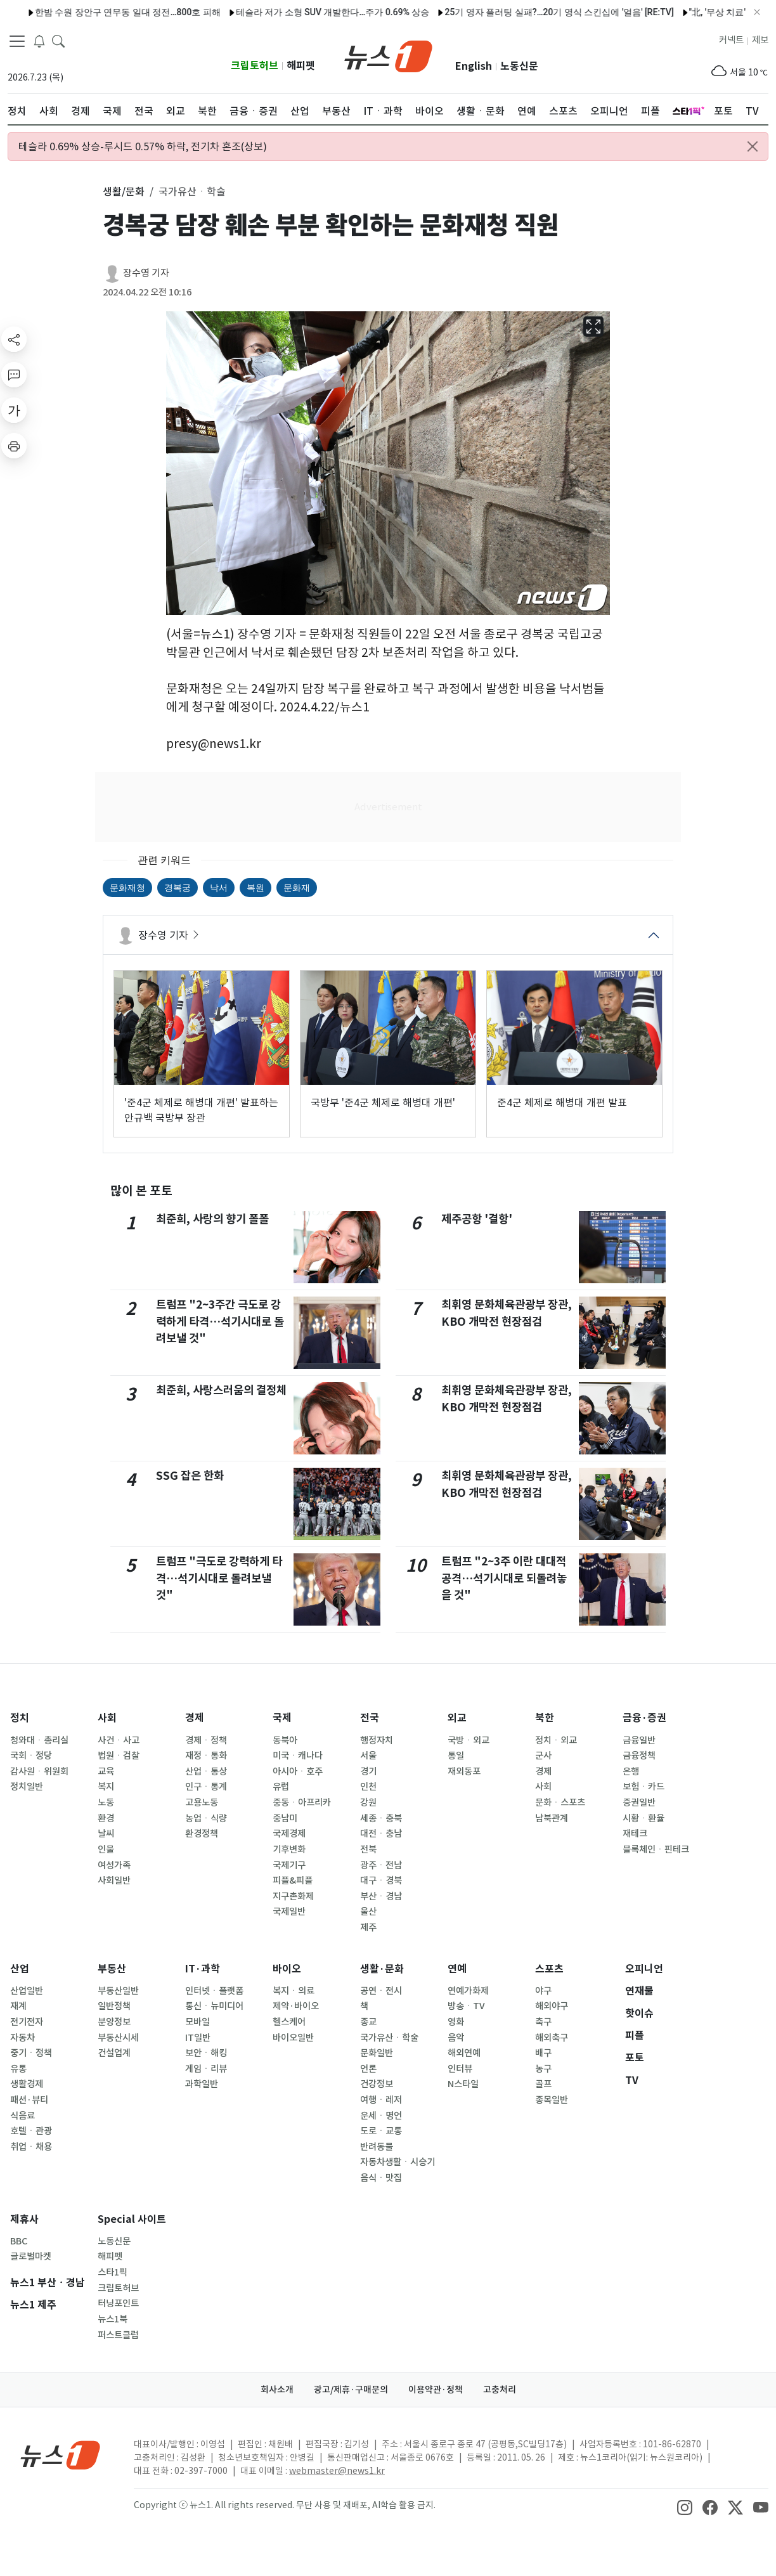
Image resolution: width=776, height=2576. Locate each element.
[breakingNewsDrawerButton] (39, 40)
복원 (255, 888)
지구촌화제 (293, 1896)
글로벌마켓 (30, 2256)
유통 (18, 2068)
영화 (456, 2022)
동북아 (285, 1740)
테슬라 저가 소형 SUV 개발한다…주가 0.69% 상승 (290, 12)
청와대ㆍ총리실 (39, 1740)
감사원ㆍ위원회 (39, 1771)
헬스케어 (289, 2022)
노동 (106, 1802)
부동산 (112, 1969)
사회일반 (114, 1880)
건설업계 (114, 2053)
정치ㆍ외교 (556, 1740)
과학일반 (201, 2084)
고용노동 (201, 1802)
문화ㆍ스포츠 (560, 1802)
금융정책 (639, 1755)
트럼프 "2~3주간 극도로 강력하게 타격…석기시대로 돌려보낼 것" (220, 1321)
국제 (282, 1718)
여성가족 (114, 1865)
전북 (368, 1849)
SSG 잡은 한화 (190, 1475)
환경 (106, 1818)
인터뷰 (460, 2068)
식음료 (22, 2115)
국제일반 (289, 1911)
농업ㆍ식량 (206, 1818)
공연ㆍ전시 (381, 1991)
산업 (19, 1969)
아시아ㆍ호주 (298, 1771)
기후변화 (289, 1849)
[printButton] (14, 445)
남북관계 (551, 1818)
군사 (543, 1755)
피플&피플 (293, 1880)
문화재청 (127, 888)
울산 (368, 1911)
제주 (368, 1927)
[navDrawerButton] (17, 41)
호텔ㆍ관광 (31, 2131)
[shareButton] (14, 339)
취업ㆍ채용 (31, 2146)
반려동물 (376, 2146)
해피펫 (301, 65)
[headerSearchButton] (58, 40)
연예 (457, 1969)
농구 (543, 2068)
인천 (368, 1786)
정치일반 (26, 1786)
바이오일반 (293, 2037)
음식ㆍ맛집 (381, 2178)
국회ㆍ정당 (31, 1755)
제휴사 (24, 2219)
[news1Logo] (60, 2454)
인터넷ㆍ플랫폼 (214, 1991)
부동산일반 (118, 1991)
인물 (106, 1849)
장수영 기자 (146, 273)
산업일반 (26, 1991)
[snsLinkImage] (684, 2506)
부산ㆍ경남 (381, 1896)
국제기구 (289, 1865)
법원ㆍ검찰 (118, 1755)
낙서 (219, 888)
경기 (368, 1771)
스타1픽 (112, 2272)
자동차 (22, 2037)
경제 (194, 1718)
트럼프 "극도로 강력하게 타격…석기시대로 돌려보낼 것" (219, 1578)
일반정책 (114, 2006)
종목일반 (551, 2100)
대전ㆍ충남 (381, 1833)
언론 (368, 2068)
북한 (544, 1718)
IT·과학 (202, 1969)
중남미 (285, 1818)
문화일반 (376, 2053)
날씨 (106, 1833)
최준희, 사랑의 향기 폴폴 (212, 1219)
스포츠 (549, 1969)
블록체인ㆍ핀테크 (656, 1849)
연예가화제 (468, 1991)
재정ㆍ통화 (206, 1755)
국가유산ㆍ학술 (389, 2037)
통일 (456, 1755)
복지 (106, 1786)
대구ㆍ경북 (381, 1880)
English (473, 66)
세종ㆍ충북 (381, 1818)
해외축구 (551, 2037)
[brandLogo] (388, 55)
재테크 (635, 1833)
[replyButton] (14, 374)
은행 (631, 1771)
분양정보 (114, 2022)
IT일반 (197, 2037)
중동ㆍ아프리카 (302, 1802)
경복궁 (177, 888)
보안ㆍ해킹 (206, 2053)
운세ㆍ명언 (381, 2115)
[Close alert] (752, 146)
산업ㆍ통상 (206, 1771)
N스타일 (463, 2084)
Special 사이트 (132, 2219)
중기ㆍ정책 (31, 2053)
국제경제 (289, 1833)
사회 (107, 1718)
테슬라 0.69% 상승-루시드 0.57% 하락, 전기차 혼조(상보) (142, 146)
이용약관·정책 (435, 2389)
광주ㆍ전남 (381, 1865)
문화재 (296, 888)
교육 (106, 1771)
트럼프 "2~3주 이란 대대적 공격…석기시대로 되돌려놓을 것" (504, 1578)
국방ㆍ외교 (468, 1740)
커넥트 (731, 40)
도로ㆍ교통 (381, 2131)
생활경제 (26, 2084)
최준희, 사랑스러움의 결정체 (221, 1390)
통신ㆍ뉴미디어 (214, 2006)
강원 (368, 1802)
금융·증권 (644, 1718)
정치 (19, 1718)
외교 (457, 1718)
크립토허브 (254, 65)
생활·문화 (382, 1969)
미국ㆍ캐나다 (298, 1755)
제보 (760, 40)
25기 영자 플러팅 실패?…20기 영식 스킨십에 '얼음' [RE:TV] (516, 12)
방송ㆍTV (466, 2006)
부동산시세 (118, 2037)
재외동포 (464, 1771)
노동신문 (519, 66)
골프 (543, 2084)
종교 (368, 2022)
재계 (18, 2006)
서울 (368, 1755)
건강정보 (376, 2084)
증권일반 (639, 1802)
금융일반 (639, 1740)
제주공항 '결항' (476, 1219)
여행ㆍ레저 (381, 2100)
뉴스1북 (112, 2319)
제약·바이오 (296, 2006)
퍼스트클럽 (118, 2335)
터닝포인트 (118, 2303)
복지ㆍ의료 (293, 1991)
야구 (543, 1991)
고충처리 (499, 2389)
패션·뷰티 (29, 2100)
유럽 (281, 1786)
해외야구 (551, 2006)
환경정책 (201, 1833)
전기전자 (26, 2022)
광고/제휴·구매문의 (351, 2389)
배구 (543, 2053)
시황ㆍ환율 (643, 1818)
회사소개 (277, 2389)
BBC (18, 2241)
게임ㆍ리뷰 (206, 2068)
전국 (369, 1718)
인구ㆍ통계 (206, 1786)
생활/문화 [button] (124, 191)
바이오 (287, 1969)
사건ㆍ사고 (118, 1740)
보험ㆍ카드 (643, 1786)
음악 (456, 2037)
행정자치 (376, 1740)
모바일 (197, 2022)
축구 (543, 2022)
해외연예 (464, 2053)
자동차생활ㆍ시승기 (397, 2162)
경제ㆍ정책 (206, 1740)
